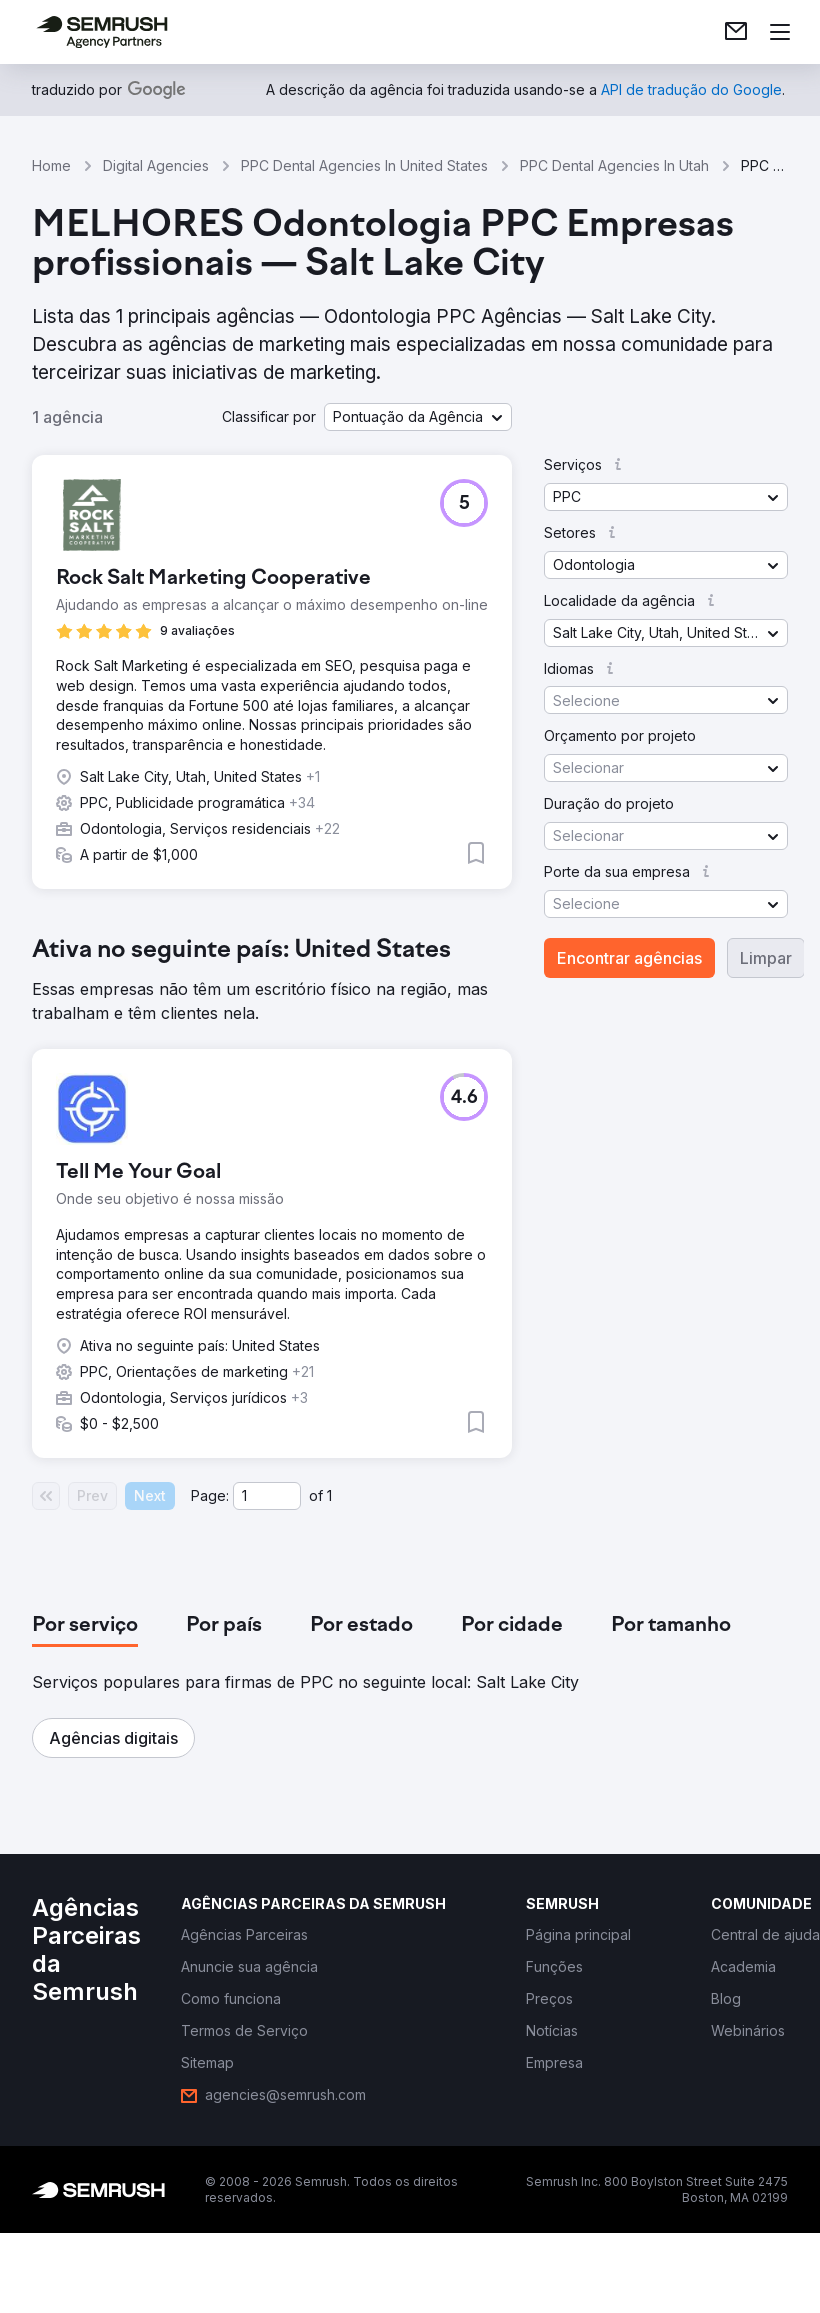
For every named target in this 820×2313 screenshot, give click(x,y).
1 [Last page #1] (329, 1495)
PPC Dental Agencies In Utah (614, 165)
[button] (418, 417)
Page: (210, 1495)
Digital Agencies (156, 165)
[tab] (85, 1626)
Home (51, 165)
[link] (736, 32)
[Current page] (267, 1496)
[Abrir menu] (780, 32)
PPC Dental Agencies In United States (364, 165)
